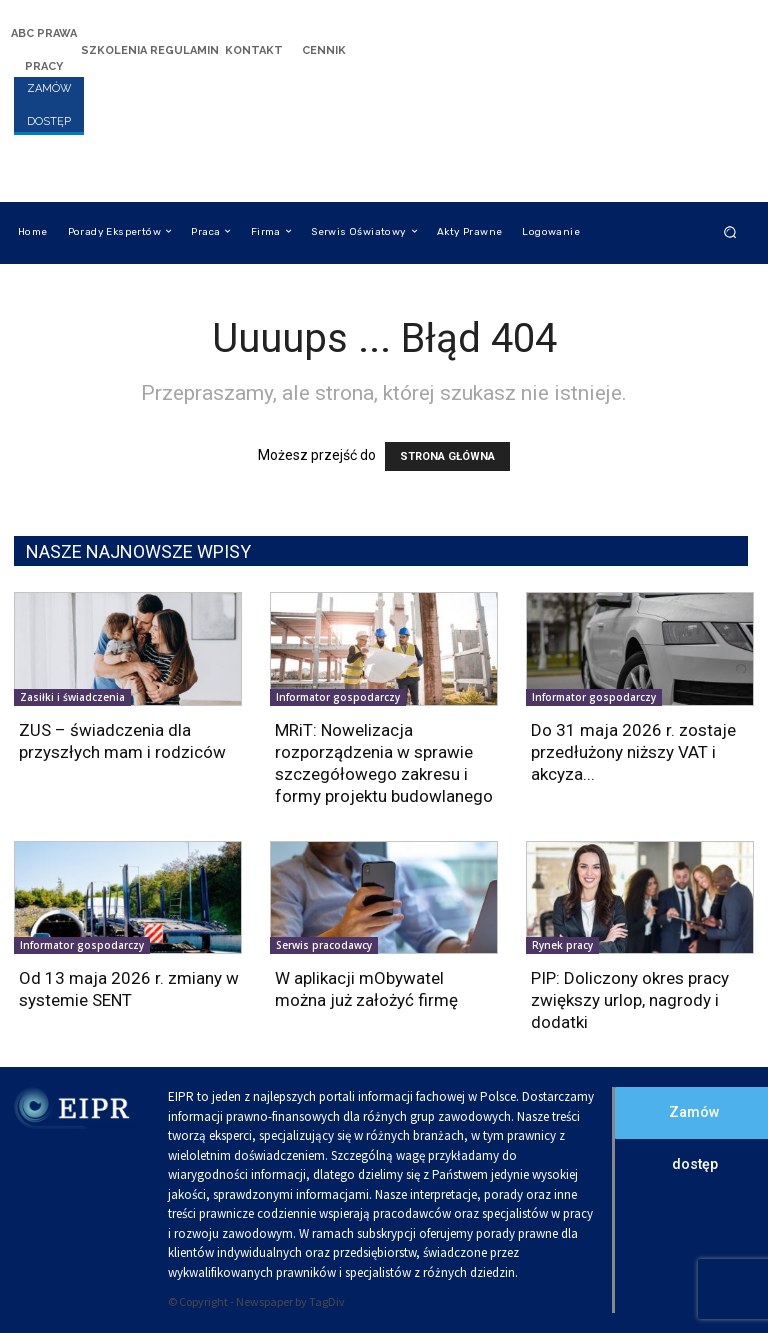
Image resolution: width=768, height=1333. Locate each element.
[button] (730, 231)
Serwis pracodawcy (324, 945)
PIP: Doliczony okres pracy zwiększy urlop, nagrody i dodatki (630, 1000)
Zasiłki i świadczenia (72, 697)
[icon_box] (44, 48)
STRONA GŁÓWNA (447, 456)
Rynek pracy (562, 945)
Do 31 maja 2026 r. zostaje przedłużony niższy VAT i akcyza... (633, 752)
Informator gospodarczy (338, 697)
